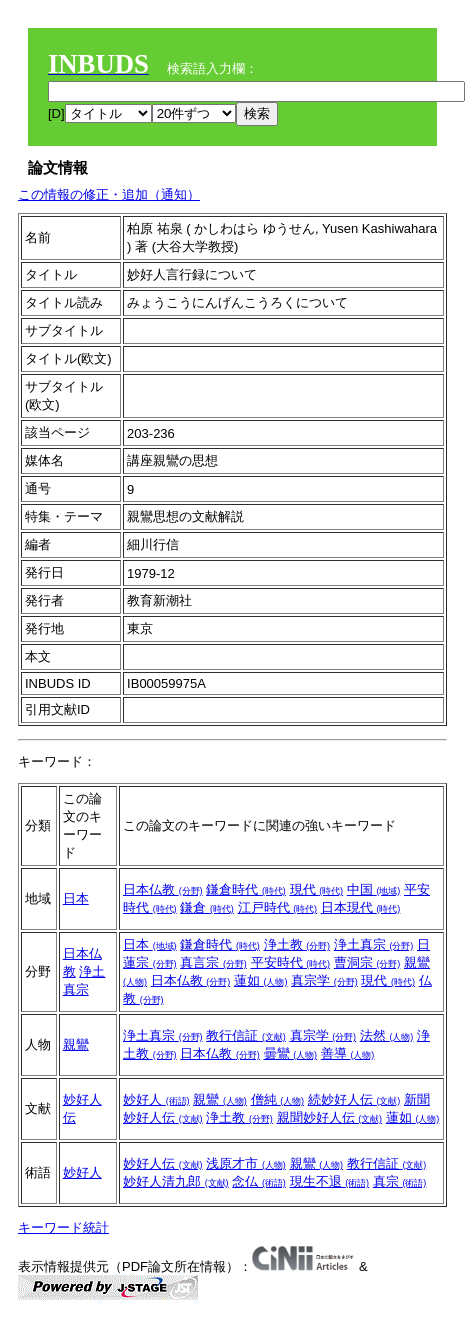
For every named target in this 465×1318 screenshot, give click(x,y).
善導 (348, 1053)
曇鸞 (291, 1053)
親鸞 (76, 1044)
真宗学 (324, 980)
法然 (387, 1035)
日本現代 (361, 907)
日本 (76, 898)
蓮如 (261, 980)
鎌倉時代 (246, 889)
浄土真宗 (374, 944)
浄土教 (297, 944)
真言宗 (213, 962)
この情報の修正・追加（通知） (109, 194)
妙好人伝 (163, 1163)
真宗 (400, 1181)
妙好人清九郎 (176, 1181)
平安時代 (291, 962)
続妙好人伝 (354, 1099)
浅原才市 (246, 1163)
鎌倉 (207, 907)
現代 (317, 889)
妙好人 (156, 1099)
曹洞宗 (367, 962)
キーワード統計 (63, 1227)
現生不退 (330, 1181)
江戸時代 (278, 907)
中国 (374, 889)
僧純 (278, 1099)
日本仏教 (163, 889)
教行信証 (246, 1035)
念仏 (259, 1181)
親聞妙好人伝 (330, 1117)
